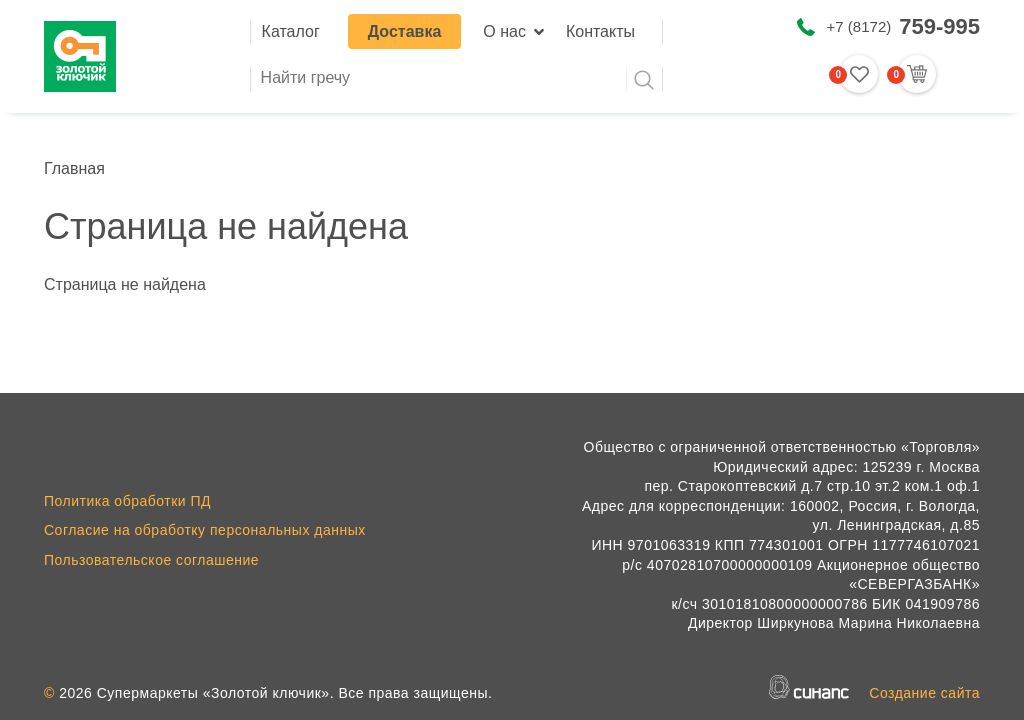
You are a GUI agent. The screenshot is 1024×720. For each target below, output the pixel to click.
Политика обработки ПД (127, 501)
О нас (504, 31)
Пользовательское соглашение (151, 560)
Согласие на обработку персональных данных (205, 530)
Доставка (405, 31)
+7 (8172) (903, 26)
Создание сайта (924, 693)
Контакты (600, 31)
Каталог (291, 31)
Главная (74, 168)
